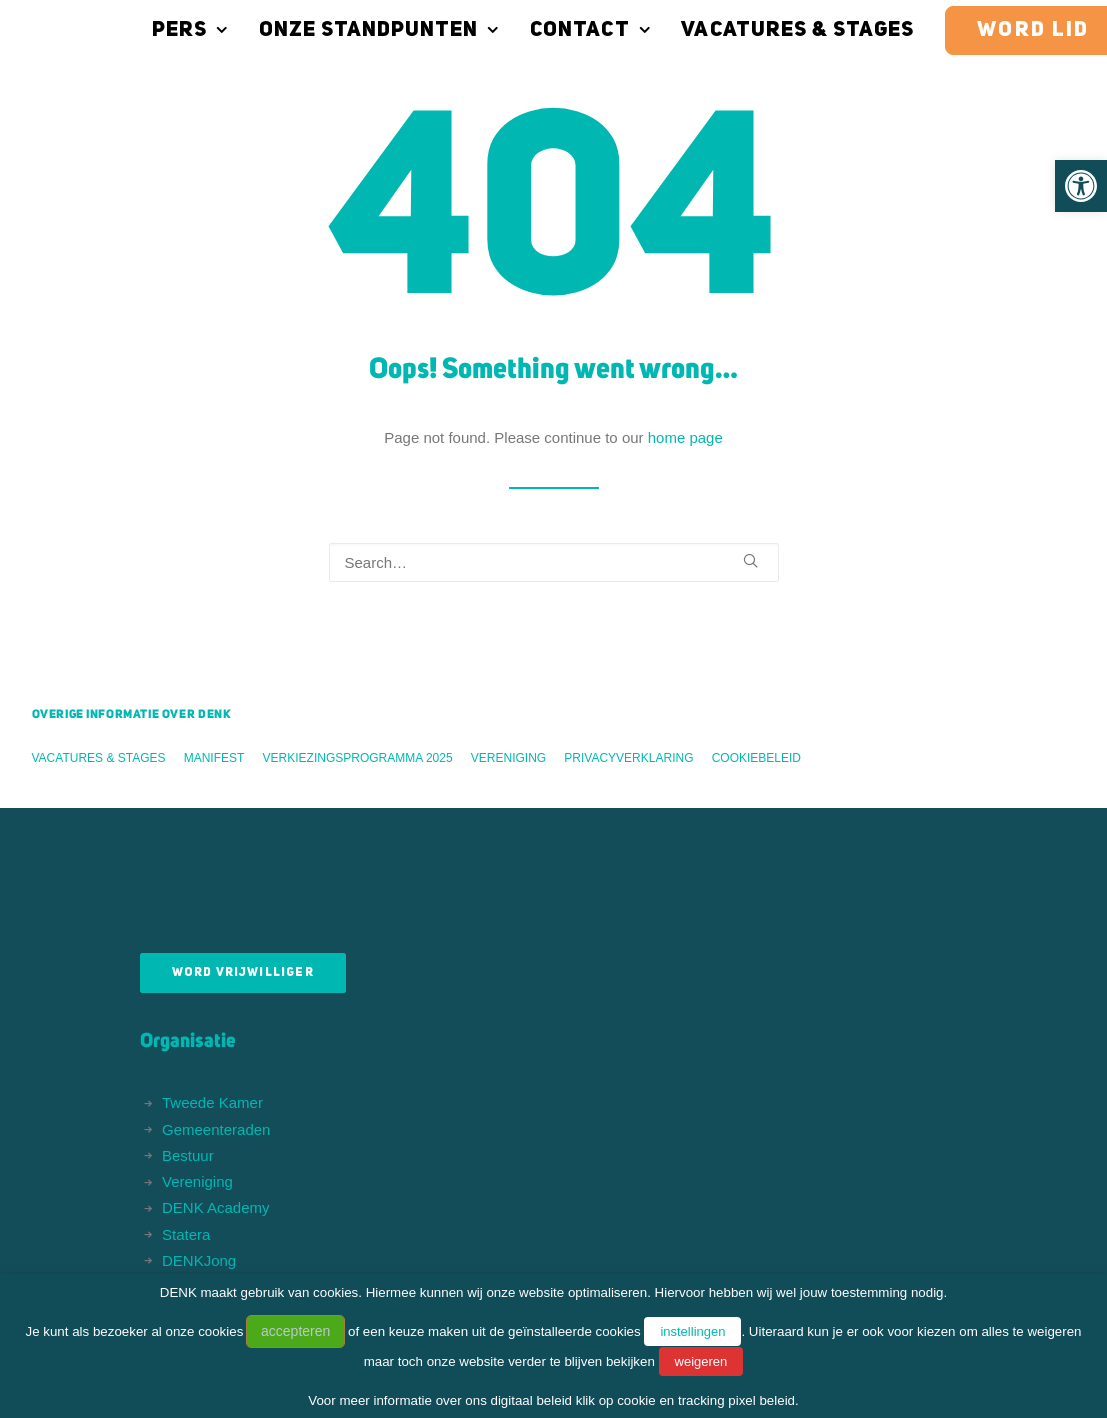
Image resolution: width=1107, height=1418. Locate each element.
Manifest (214, 758)
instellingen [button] (692, 1331)
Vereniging (508, 758)
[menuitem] (149, 30)
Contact (542, 30)
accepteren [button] (295, 1331)
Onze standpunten (331, 30)
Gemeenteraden (216, 1129)
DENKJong (199, 1260)
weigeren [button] (701, 1361)
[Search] (554, 562)
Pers (142, 30)
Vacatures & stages (749, 30)
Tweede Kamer (212, 1102)
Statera (186, 1234)
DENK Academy (216, 1207)
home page (685, 437)
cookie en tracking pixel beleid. (708, 1400)
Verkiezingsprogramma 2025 (358, 758)
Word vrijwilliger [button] (243, 973)
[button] (1081, 186)
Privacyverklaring (628, 758)
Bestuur (188, 1155)
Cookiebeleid (756, 758)
